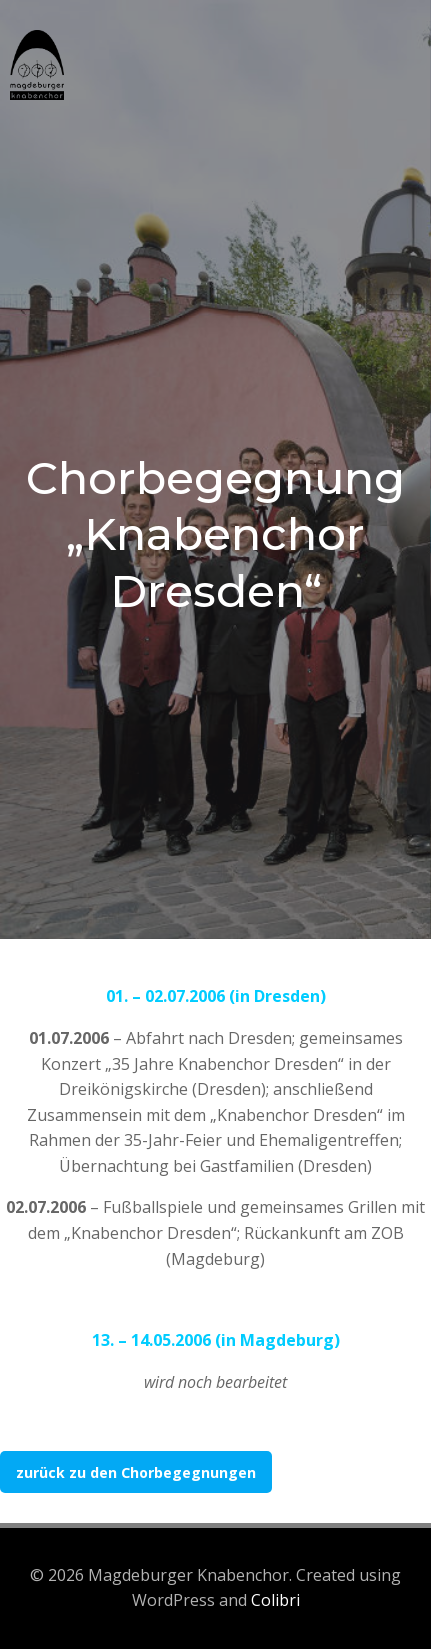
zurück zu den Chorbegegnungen (136, 1472)
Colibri (275, 1600)
